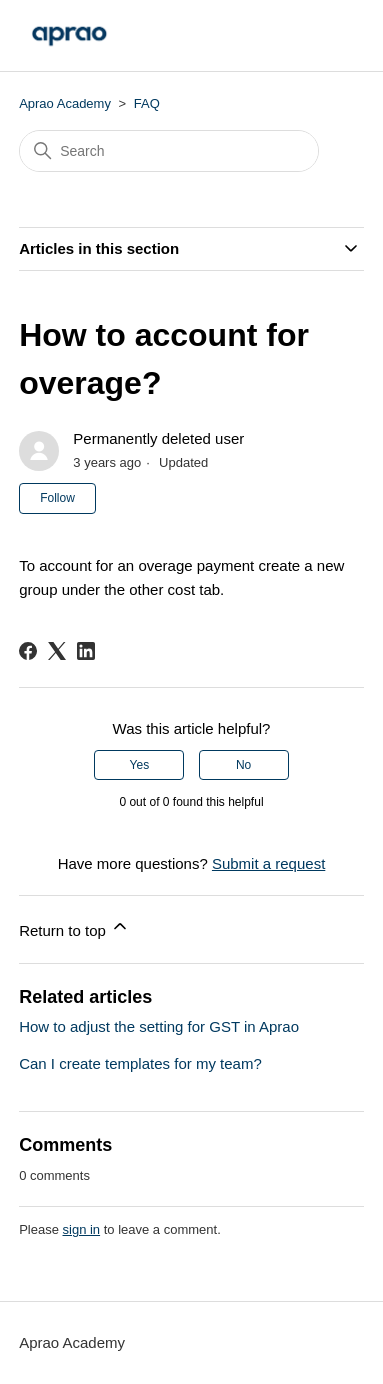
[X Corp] (57, 651)
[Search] (169, 151)
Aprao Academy (65, 103)
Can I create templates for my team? (140, 1063)
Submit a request (268, 863)
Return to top (74, 927)
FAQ (147, 103)
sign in (82, 1229)
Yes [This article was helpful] (140, 765)
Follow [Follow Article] (57, 498)
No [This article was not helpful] (243, 765)
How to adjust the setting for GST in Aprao (159, 1026)
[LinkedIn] (86, 651)
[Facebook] (28, 651)
